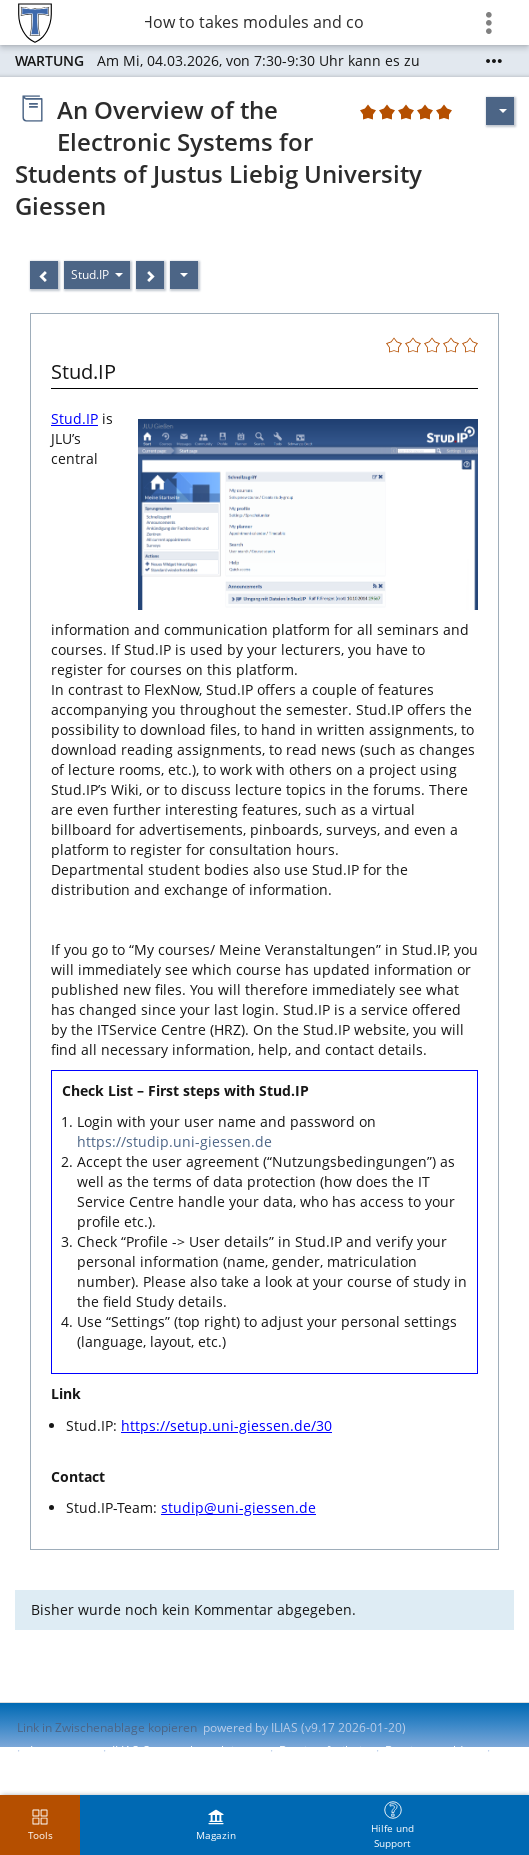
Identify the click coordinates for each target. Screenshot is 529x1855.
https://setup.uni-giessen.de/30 (226, 1425)
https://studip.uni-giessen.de (174, 1141)
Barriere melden (431, 1750)
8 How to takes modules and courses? (255, 22)
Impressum (61, 1750)
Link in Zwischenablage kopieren (107, 1727)
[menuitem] (216, 1825)
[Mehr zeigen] (494, 61)
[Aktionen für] (500, 111)
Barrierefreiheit (322, 1750)
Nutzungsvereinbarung (81, 1767)
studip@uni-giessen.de (238, 1507)
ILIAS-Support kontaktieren (186, 1750)
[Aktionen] (184, 275)
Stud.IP (74, 418)
